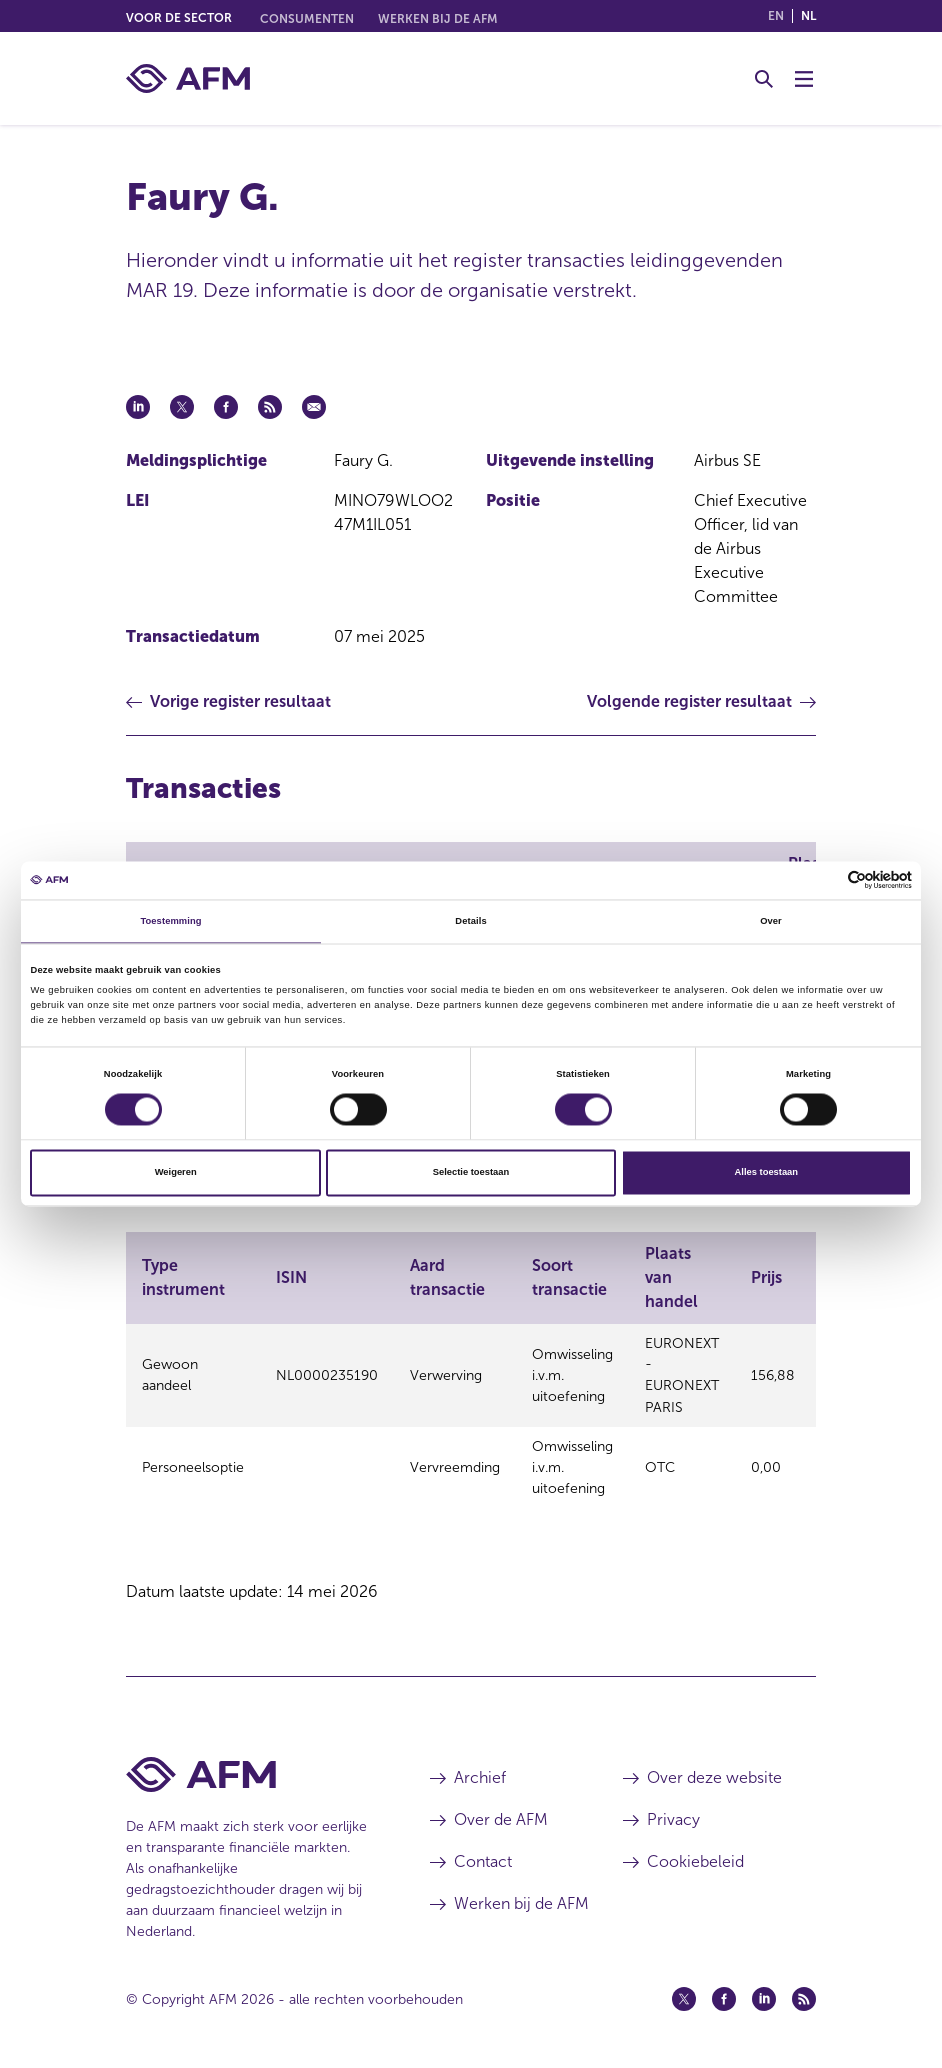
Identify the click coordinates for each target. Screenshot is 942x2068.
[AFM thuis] (188, 78)
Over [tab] (771, 921)
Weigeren (176, 1173)
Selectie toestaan (471, 1173)
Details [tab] (470, 921)
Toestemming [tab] (170, 921)
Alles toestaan (766, 1173)
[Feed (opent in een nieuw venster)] (804, 1991)
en (776, 16)
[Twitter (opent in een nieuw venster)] (684, 1991)
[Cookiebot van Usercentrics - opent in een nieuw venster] (824, 880)
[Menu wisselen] (804, 79)
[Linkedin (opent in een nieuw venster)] (764, 1991)
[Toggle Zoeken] (764, 79)
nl (808, 16)
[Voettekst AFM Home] (248, 1766)
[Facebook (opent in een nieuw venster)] (724, 1991)
